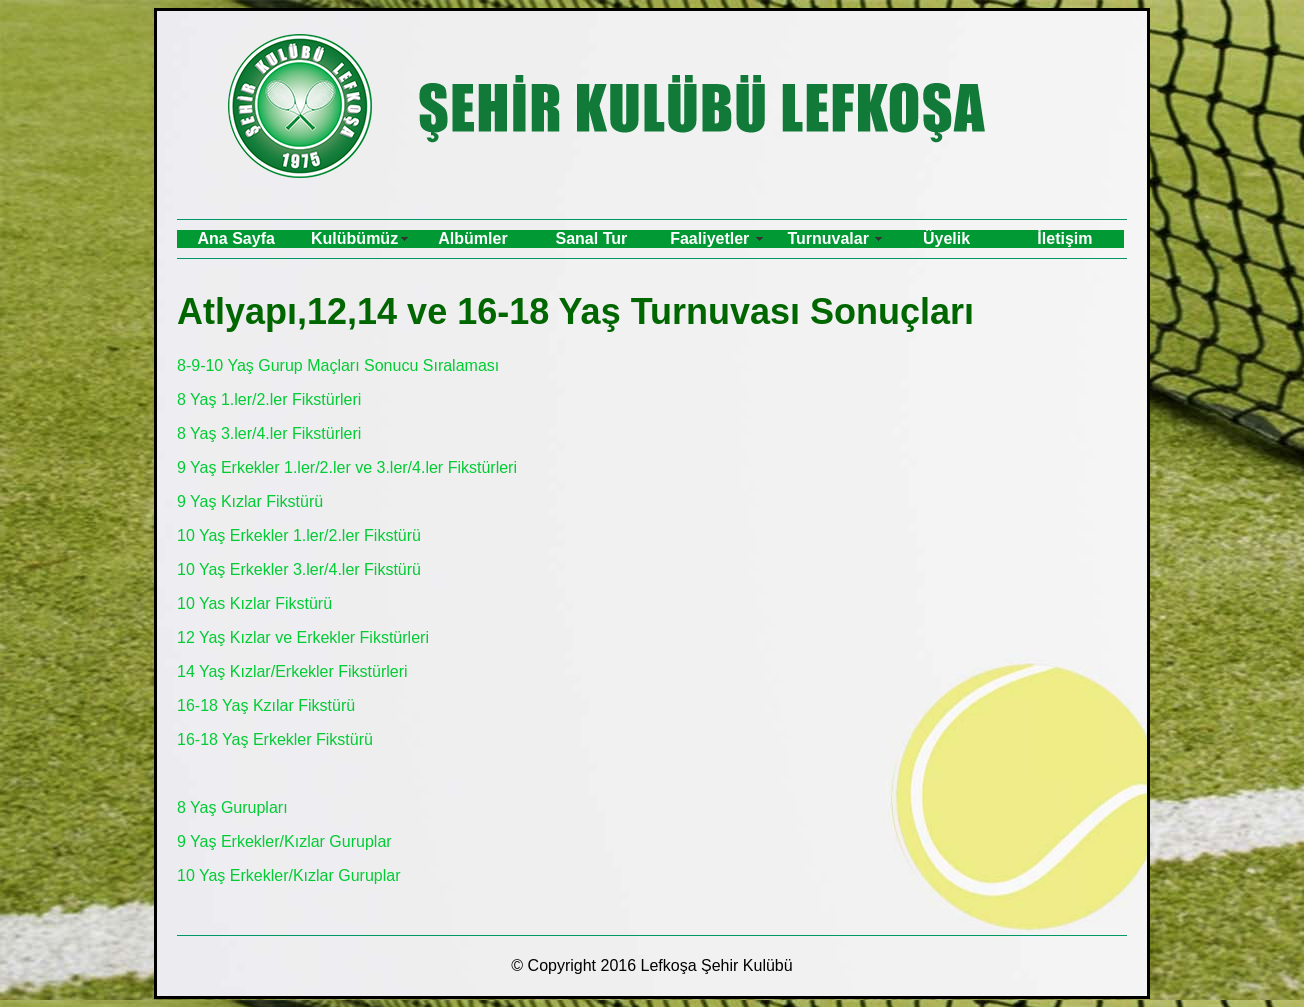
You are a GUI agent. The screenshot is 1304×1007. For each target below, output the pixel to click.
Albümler (472, 238)
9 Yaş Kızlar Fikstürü (250, 501)
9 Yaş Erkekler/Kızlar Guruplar (284, 841)
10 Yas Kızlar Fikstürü (254, 603)
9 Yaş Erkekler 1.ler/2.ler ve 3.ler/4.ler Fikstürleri (347, 467)
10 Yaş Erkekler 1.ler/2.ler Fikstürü (299, 535)
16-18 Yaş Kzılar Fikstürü (266, 705)
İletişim (1064, 238)
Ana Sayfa (236, 238)
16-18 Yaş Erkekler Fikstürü (275, 739)
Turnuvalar (828, 238)
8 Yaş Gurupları (232, 807)
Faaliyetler (709, 238)
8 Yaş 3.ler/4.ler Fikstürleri (269, 433)
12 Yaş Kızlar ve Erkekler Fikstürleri (303, 637)
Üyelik (946, 238)
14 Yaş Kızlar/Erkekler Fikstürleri (292, 671)
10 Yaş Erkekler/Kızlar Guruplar (289, 875)
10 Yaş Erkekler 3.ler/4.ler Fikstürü (299, 569)
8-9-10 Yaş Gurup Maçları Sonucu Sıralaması (338, 365)
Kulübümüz (354, 238)
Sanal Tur (592, 238)
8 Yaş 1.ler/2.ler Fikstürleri (269, 399)
